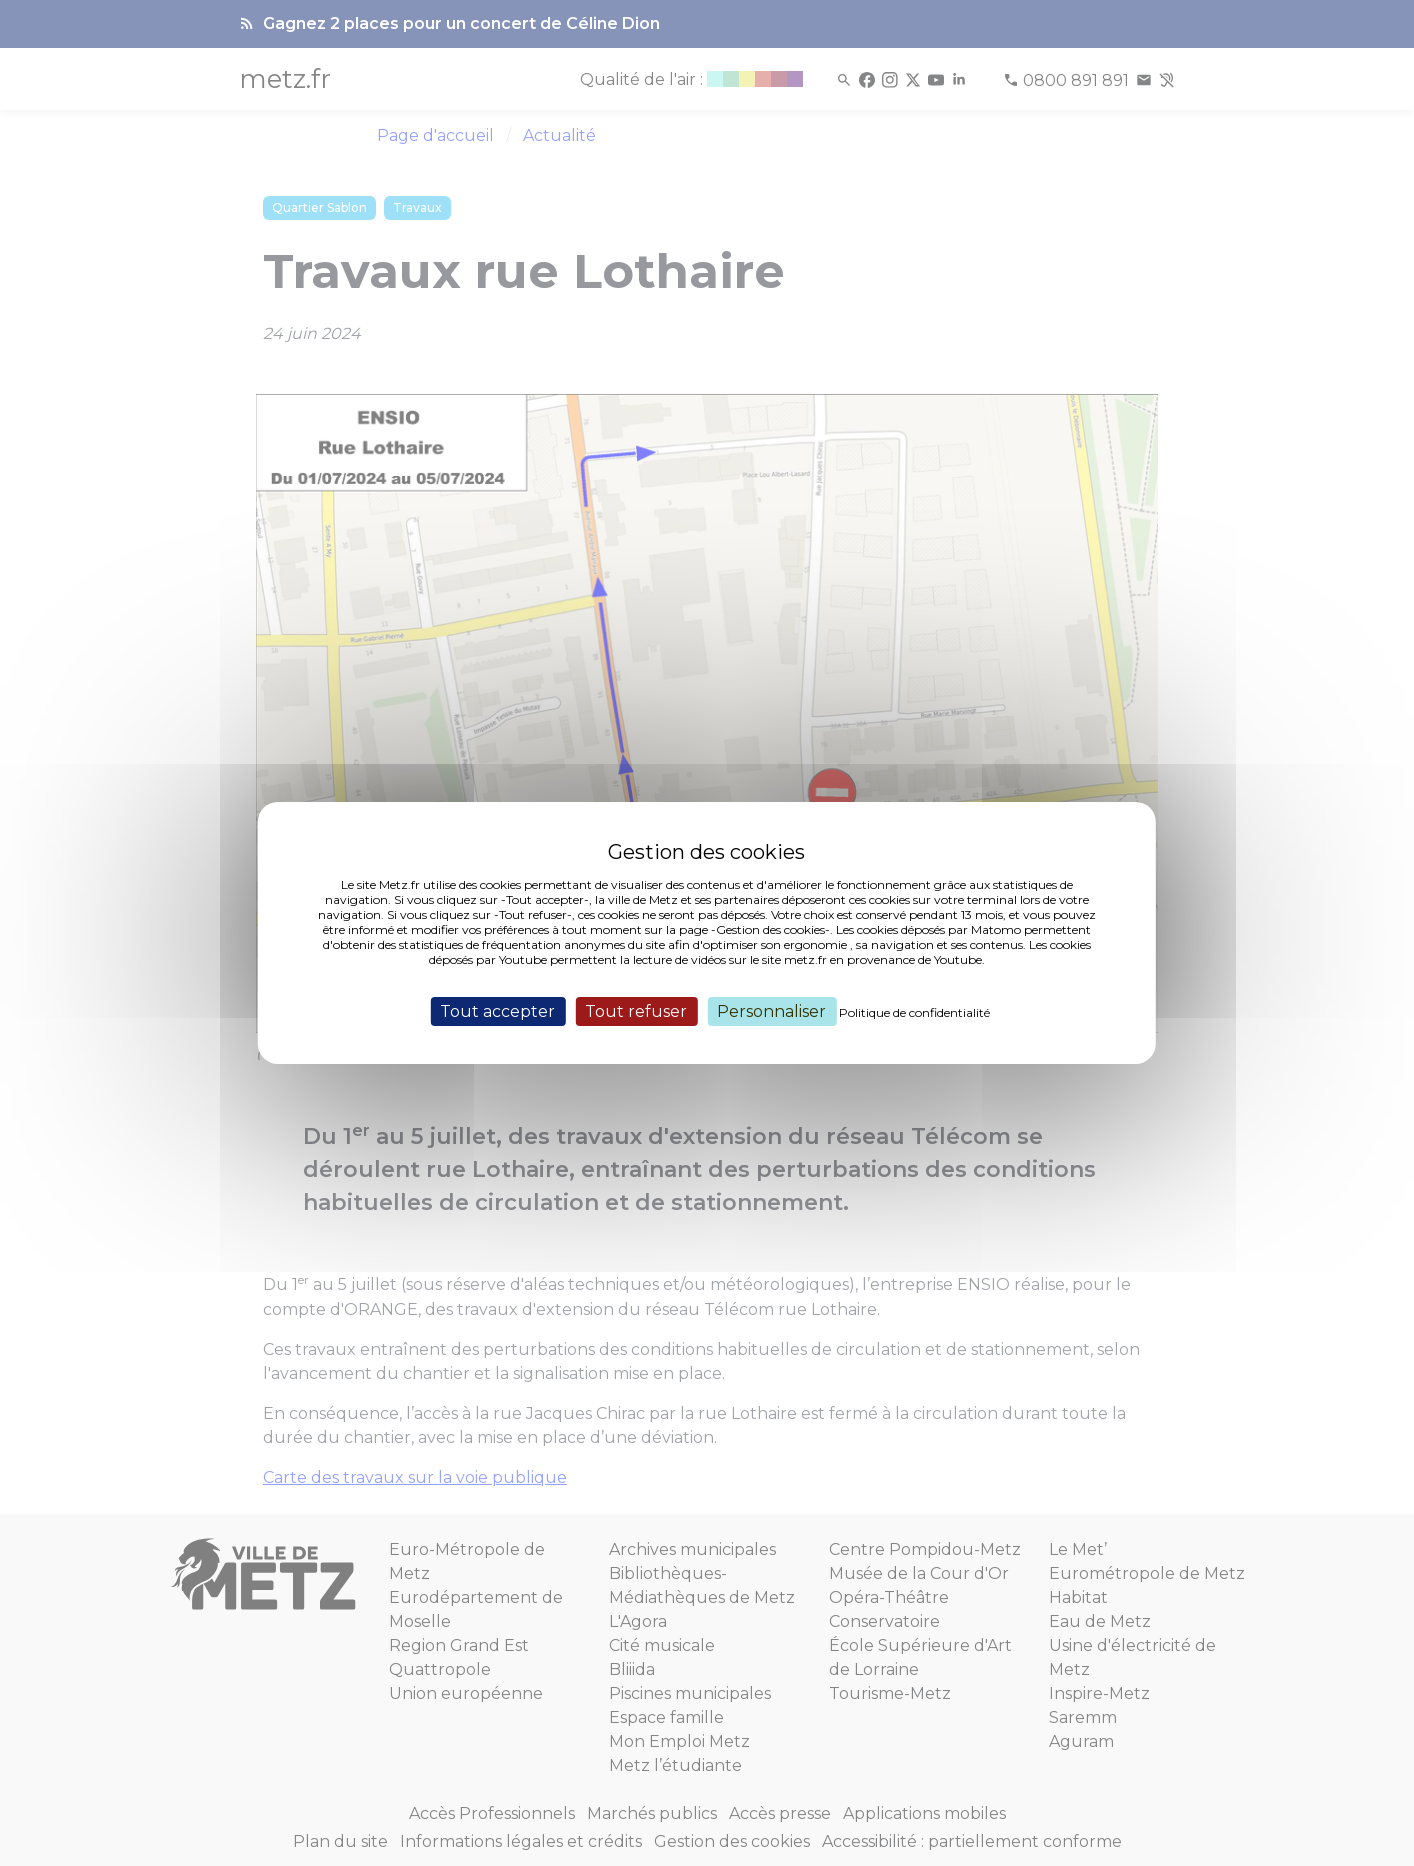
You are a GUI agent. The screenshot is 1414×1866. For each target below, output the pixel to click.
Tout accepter (497, 1011)
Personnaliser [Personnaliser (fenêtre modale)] (771, 1011)
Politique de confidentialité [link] (914, 1012)
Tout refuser (636, 1011)
